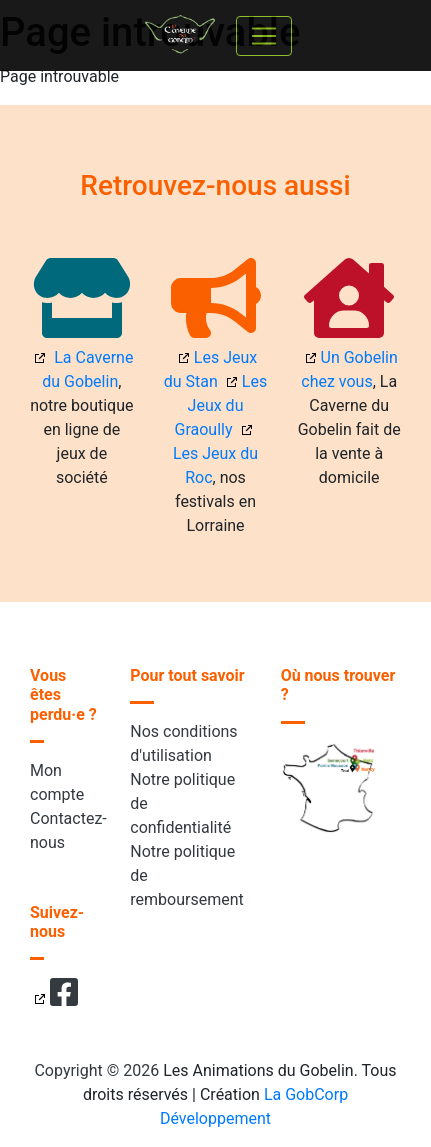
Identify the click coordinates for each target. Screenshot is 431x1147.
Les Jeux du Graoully (221, 405)
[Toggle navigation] (264, 36)
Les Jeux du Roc (215, 465)
